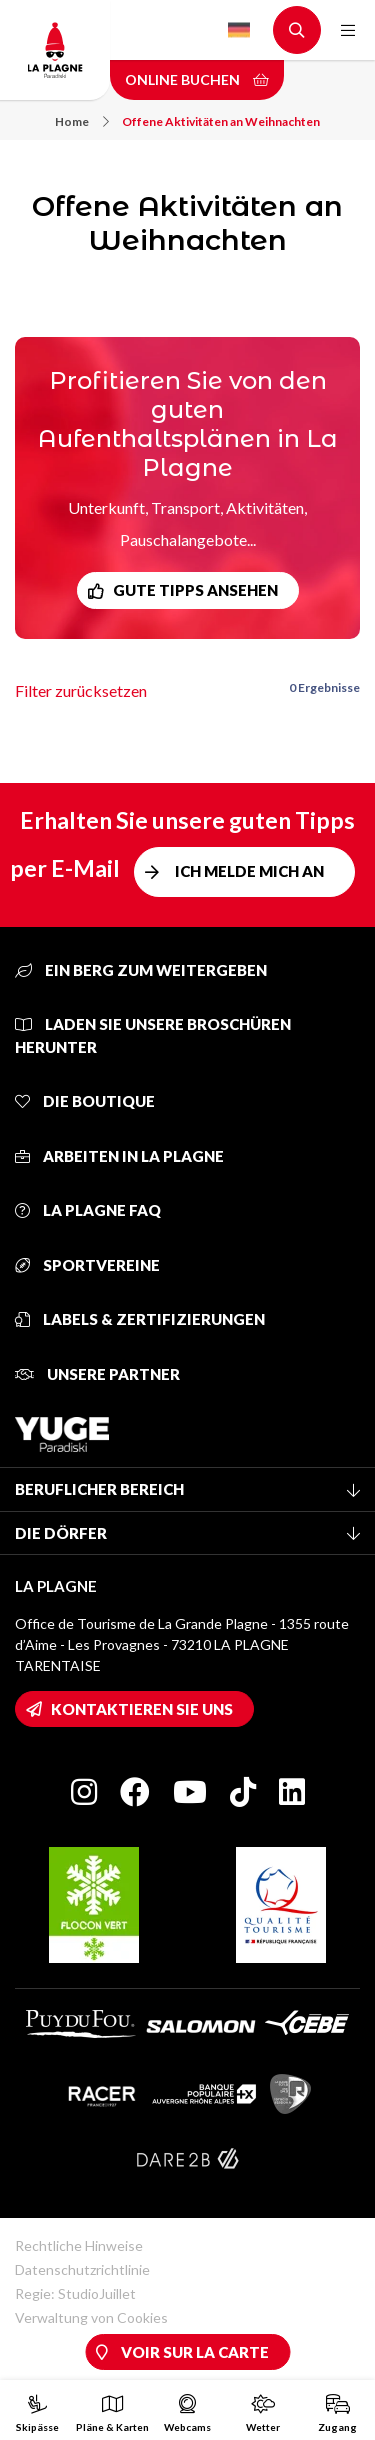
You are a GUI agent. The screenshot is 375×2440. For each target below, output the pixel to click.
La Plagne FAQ (88, 1210)
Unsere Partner (97, 1374)
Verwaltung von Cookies (91, 2317)
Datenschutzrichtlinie (82, 2269)
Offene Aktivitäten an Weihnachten (221, 121)
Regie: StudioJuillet (75, 2293)
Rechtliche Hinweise (79, 2245)
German (239, 30)
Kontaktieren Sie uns (142, 1709)
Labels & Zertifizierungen (140, 1319)
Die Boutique (85, 1101)
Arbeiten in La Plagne (119, 1156)
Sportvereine (87, 1265)
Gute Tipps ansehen (195, 590)
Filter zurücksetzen (81, 690)
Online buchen (197, 79)
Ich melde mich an (249, 871)
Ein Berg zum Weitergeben (141, 970)
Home (82, 121)
